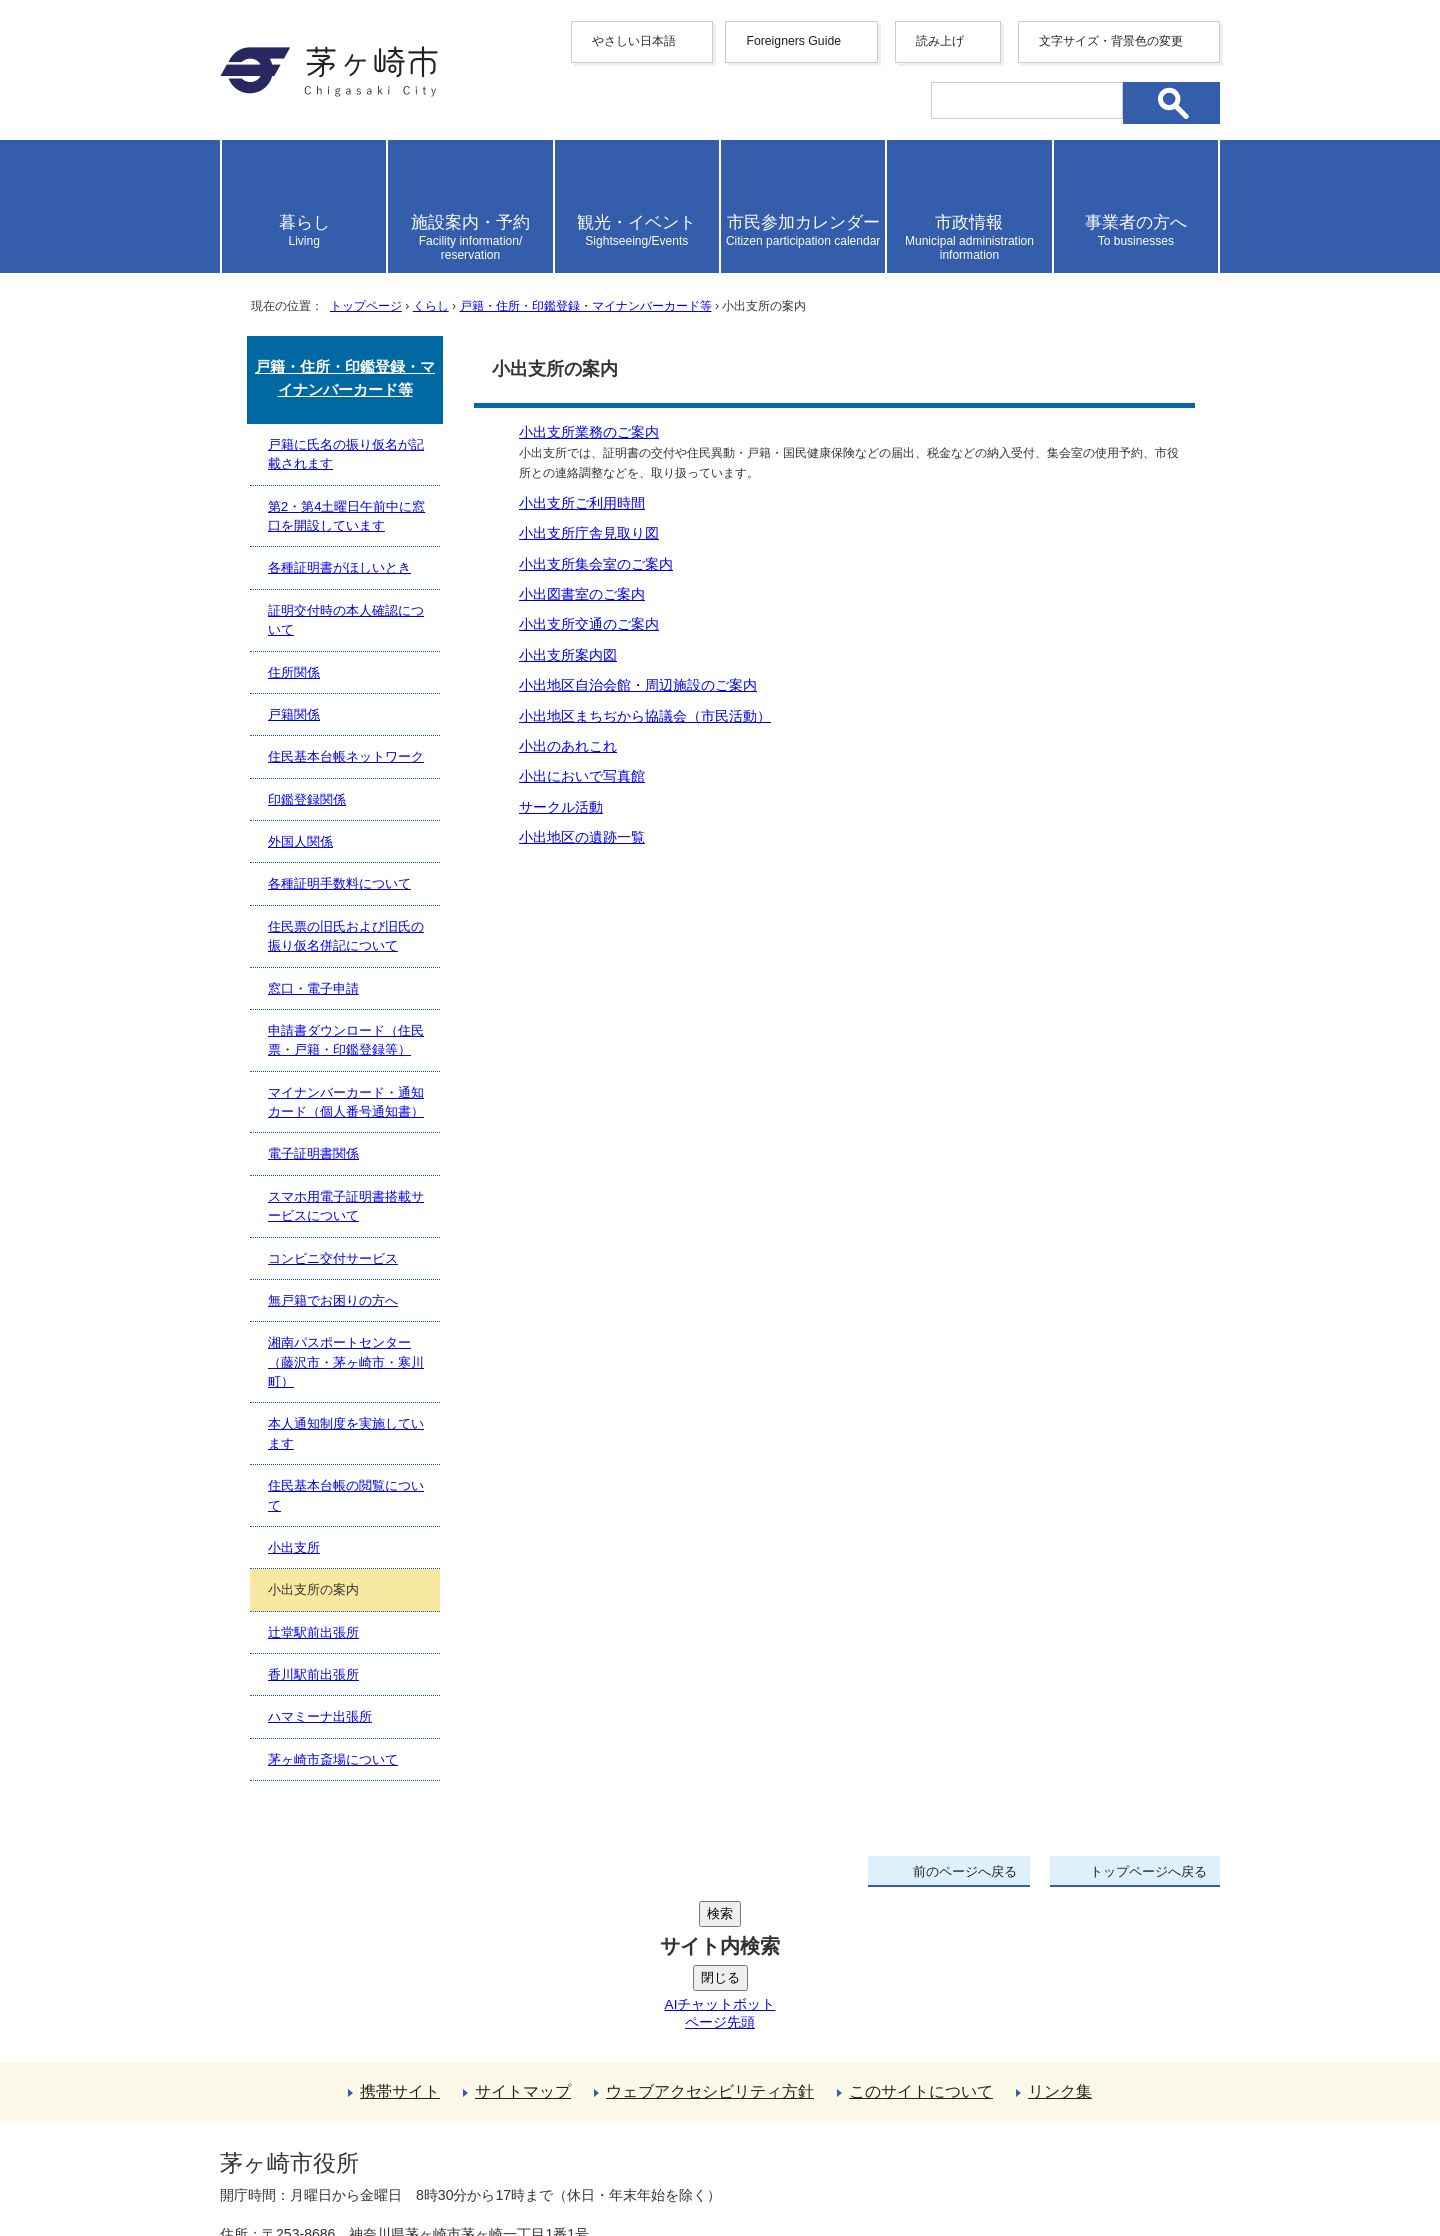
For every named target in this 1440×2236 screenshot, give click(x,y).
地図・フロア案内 (294, 2163)
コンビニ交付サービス (333, 1258)
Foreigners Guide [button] (793, 41)
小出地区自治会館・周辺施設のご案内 (638, 685)
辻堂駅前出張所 (313, 1632)
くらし (431, 306)
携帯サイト (400, 1940)
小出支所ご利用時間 (582, 503)
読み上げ (940, 41)
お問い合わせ (455, 2163)
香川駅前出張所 (313, 1674)
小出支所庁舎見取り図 (589, 533)
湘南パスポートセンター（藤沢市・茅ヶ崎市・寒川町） (346, 1362)
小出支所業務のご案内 (589, 432)
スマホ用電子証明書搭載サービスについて (346, 1206)
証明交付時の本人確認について (346, 620)
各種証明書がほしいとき (339, 567)
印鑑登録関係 (307, 799)
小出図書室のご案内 (582, 594)
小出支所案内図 (568, 655)
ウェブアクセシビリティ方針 (710, 1940)
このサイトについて (921, 1940)
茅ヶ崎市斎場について (333, 1759)
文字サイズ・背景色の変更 (1111, 41)
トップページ (366, 306)
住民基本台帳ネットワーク (346, 756)
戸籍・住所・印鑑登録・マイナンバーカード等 (586, 306)
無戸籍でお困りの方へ (333, 1300)
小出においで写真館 (582, 776)
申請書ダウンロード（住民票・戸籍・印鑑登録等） (346, 1040)
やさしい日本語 (634, 41)
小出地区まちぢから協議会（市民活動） (645, 716)
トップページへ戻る (1148, 1871)
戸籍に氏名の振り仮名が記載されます (346, 454)
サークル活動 (561, 807)
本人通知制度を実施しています (346, 1433)
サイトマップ (523, 1940)
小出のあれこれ (568, 746)
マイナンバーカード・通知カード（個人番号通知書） (346, 1102)
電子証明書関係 (313, 1153)
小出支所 (294, 1547)
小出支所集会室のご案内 (596, 564)
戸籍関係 (294, 714)
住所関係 (294, 672)
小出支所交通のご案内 (589, 624)
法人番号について (462, 2121)
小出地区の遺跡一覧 (582, 837)
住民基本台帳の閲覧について (346, 1495)
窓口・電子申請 (313, 988)
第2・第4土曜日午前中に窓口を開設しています (346, 516)
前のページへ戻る (965, 1871)
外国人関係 (300, 841)
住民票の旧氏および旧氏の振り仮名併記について (346, 936)
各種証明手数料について (339, 883)
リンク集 (1060, 1940)
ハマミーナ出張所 (320, 1716)
